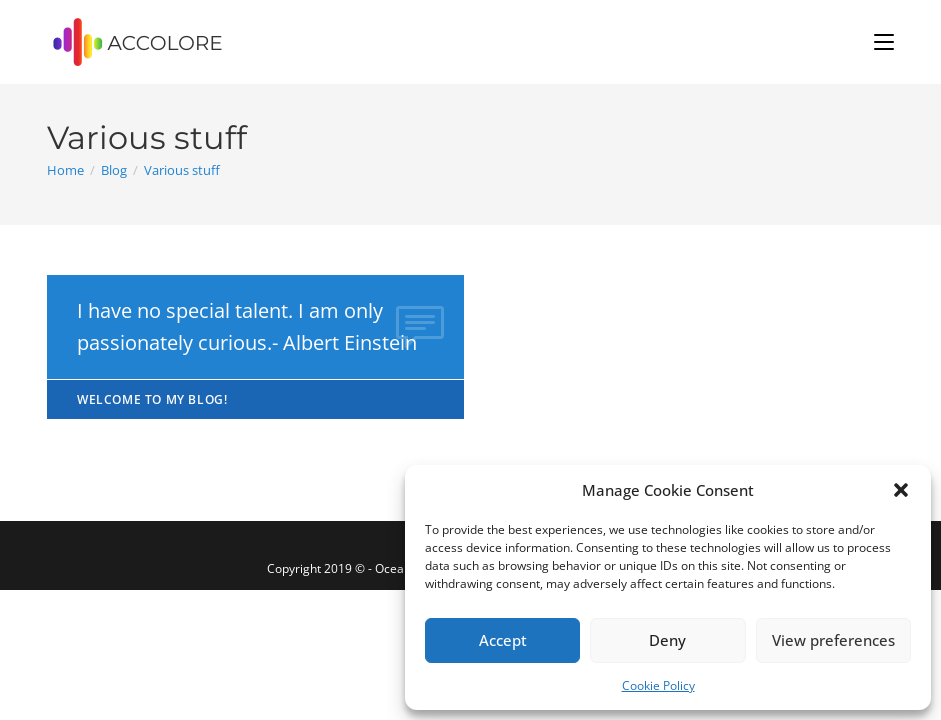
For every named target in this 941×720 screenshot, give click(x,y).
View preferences (833, 640)
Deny (667, 640)
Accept (503, 640)
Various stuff (182, 170)
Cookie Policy (658, 685)
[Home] (65, 170)
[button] (901, 490)
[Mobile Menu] (884, 42)
